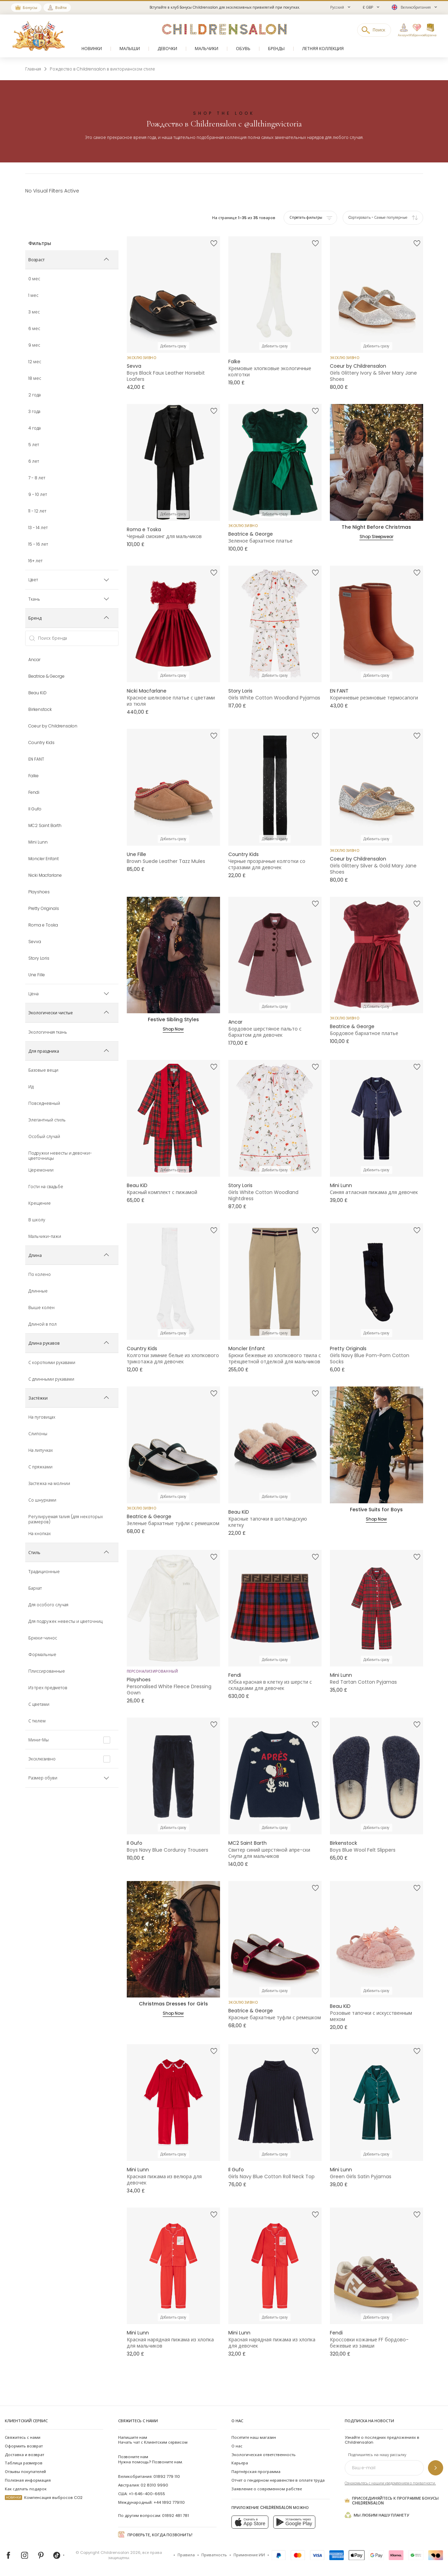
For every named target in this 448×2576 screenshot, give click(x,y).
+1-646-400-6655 (146, 2494)
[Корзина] (430, 30)
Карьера (239, 2463)
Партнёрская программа (255, 2471)
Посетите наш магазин (253, 2437)
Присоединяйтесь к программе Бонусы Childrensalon (392, 2501)
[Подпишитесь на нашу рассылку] (435, 2467)
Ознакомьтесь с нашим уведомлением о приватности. (390, 2483)
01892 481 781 (175, 2515)
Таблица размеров (23, 2463)
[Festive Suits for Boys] (376, 1444)
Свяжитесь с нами (22, 2437)
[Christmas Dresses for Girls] (173, 1939)
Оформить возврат (24, 2446)
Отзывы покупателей (25, 2471)
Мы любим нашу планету (377, 2515)
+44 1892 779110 (169, 2502)
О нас (236, 2446)
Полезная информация (28, 2480)
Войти (61, 7)
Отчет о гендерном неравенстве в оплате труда (278, 2480)
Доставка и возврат (24, 2454)
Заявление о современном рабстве (266, 2489)
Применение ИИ (249, 2555)
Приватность (214, 2555)
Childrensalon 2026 (121, 2552)
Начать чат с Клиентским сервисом (153, 2440)
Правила (186, 2555)
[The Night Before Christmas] (376, 462)
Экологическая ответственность (263, 2454)
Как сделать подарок (26, 2489)
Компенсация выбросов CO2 (44, 2497)
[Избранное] (414, 30)
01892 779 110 (166, 2476)
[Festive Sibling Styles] (173, 955)
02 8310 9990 (154, 2485)
